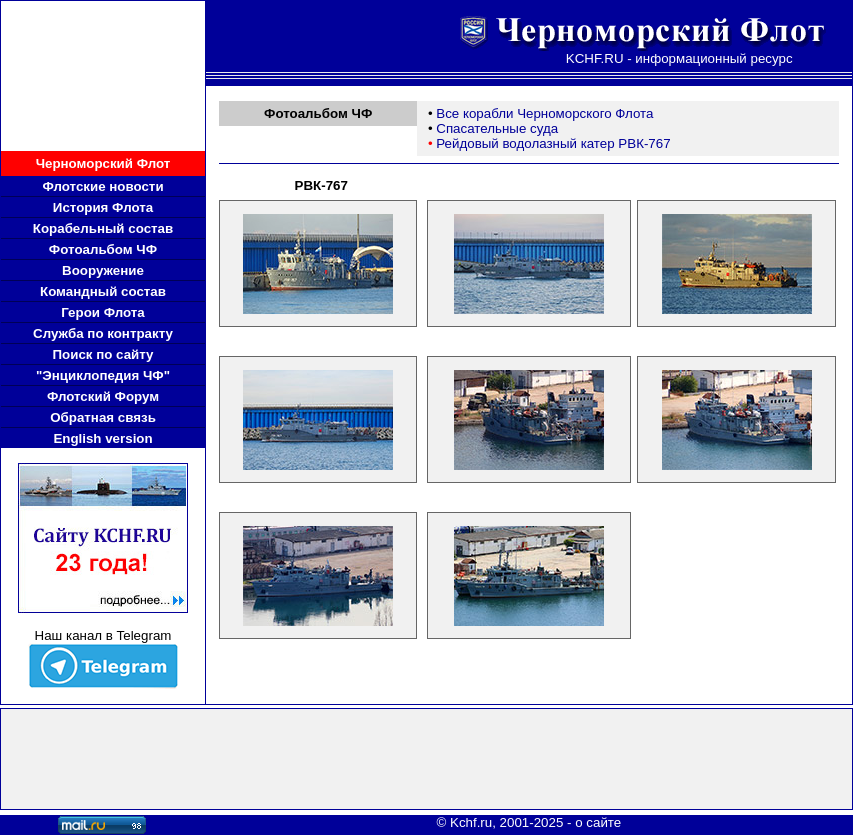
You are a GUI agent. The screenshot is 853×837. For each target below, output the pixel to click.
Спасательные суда (497, 128)
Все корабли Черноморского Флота (544, 113)
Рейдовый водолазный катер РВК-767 (553, 143)
